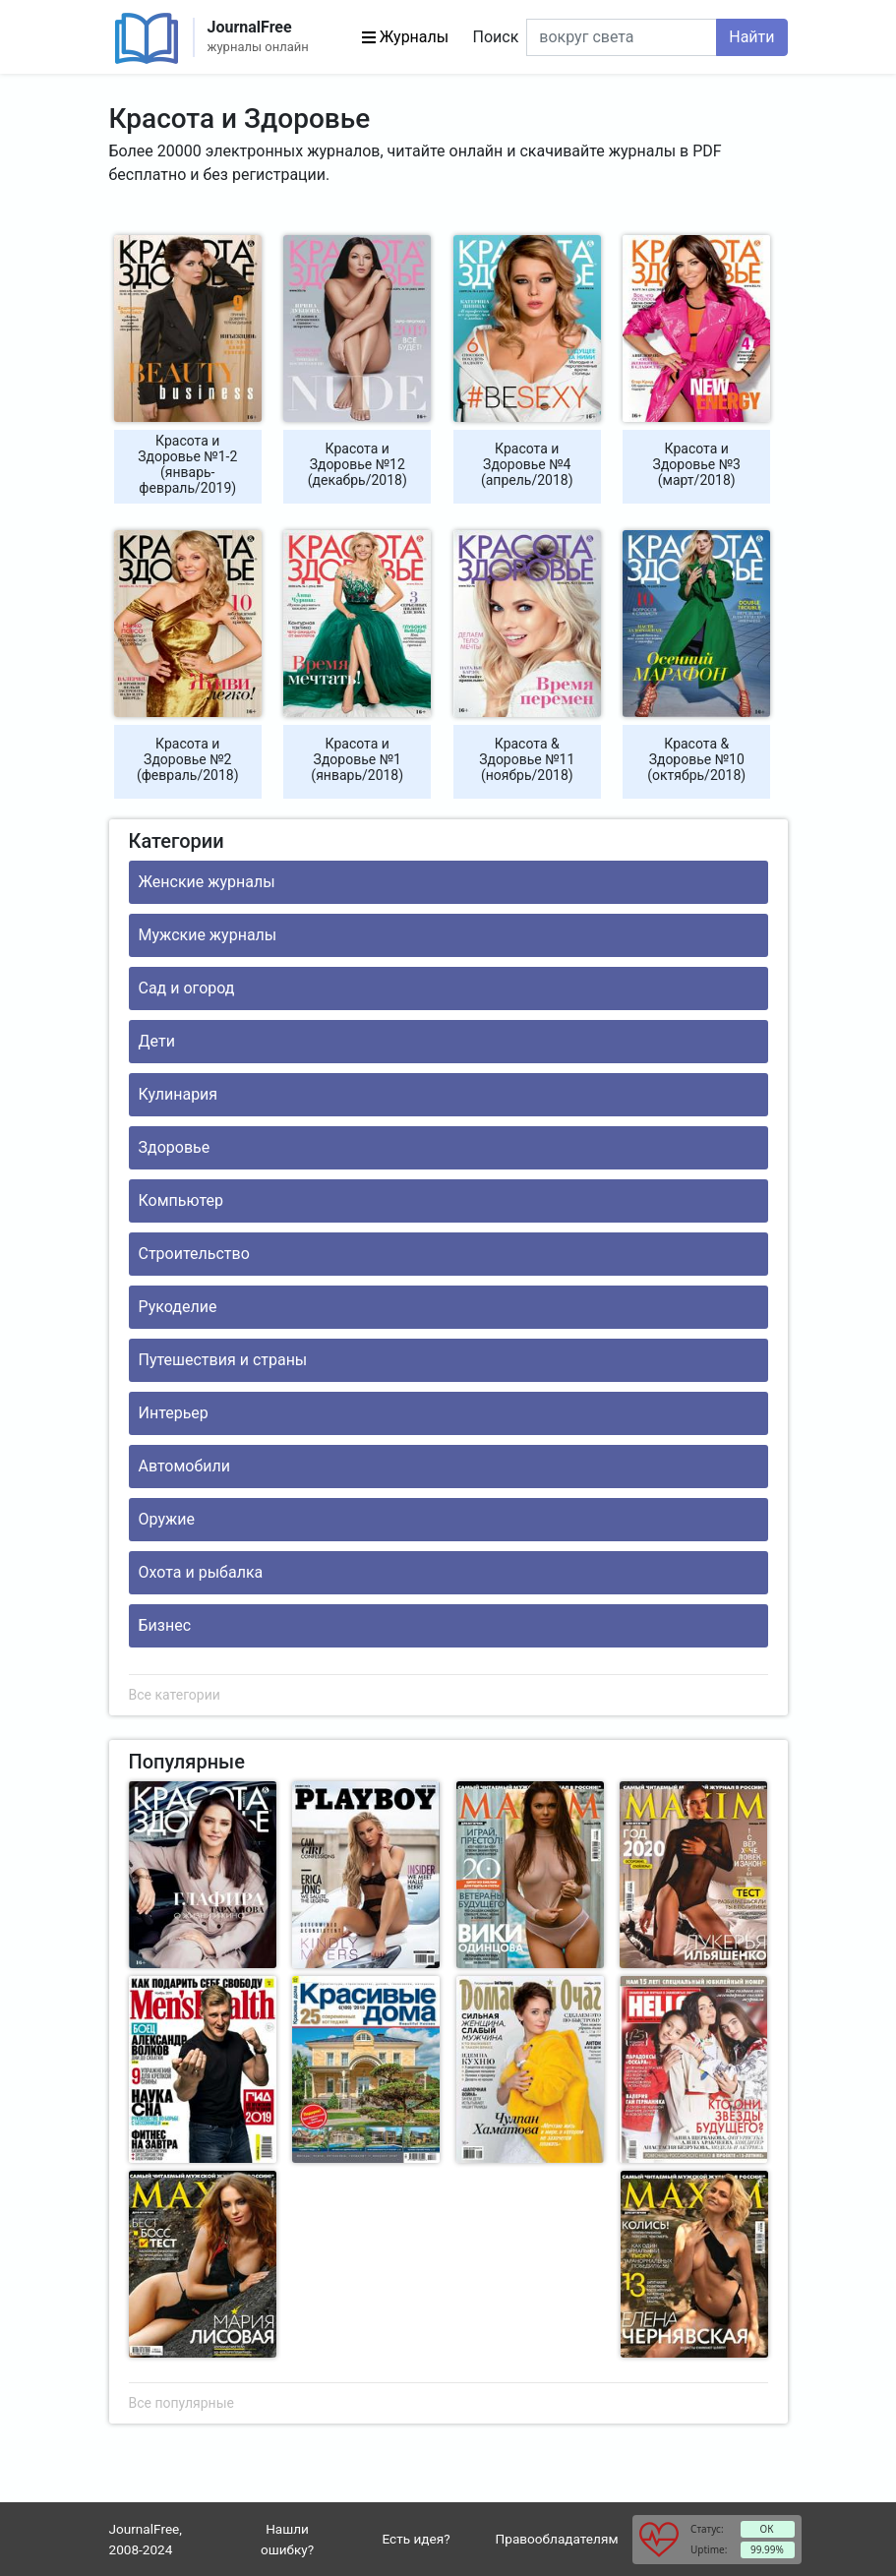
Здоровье (174, 1147)
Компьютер (181, 1200)
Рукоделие (178, 1306)
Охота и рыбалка (201, 1572)
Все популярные (181, 2403)
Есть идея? (416, 2538)
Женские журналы (207, 881)
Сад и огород (187, 988)
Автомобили (184, 1466)
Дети (157, 1041)
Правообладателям (557, 2538)
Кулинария (178, 1094)
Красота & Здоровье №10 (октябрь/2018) (696, 759)
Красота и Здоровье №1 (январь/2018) (357, 759)
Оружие (167, 1519)
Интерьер (174, 1413)
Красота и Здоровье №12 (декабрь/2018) (357, 464)
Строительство (194, 1253)
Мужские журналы (208, 935)
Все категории (174, 1695)
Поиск (496, 37)
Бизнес (165, 1625)
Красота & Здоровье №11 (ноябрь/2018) (526, 759)
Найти (751, 37)
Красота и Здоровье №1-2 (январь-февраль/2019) (187, 464)
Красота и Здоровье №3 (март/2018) (697, 464)
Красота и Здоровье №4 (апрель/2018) (527, 464)
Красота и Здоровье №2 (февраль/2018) (188, 759)
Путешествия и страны (223, 1359)
